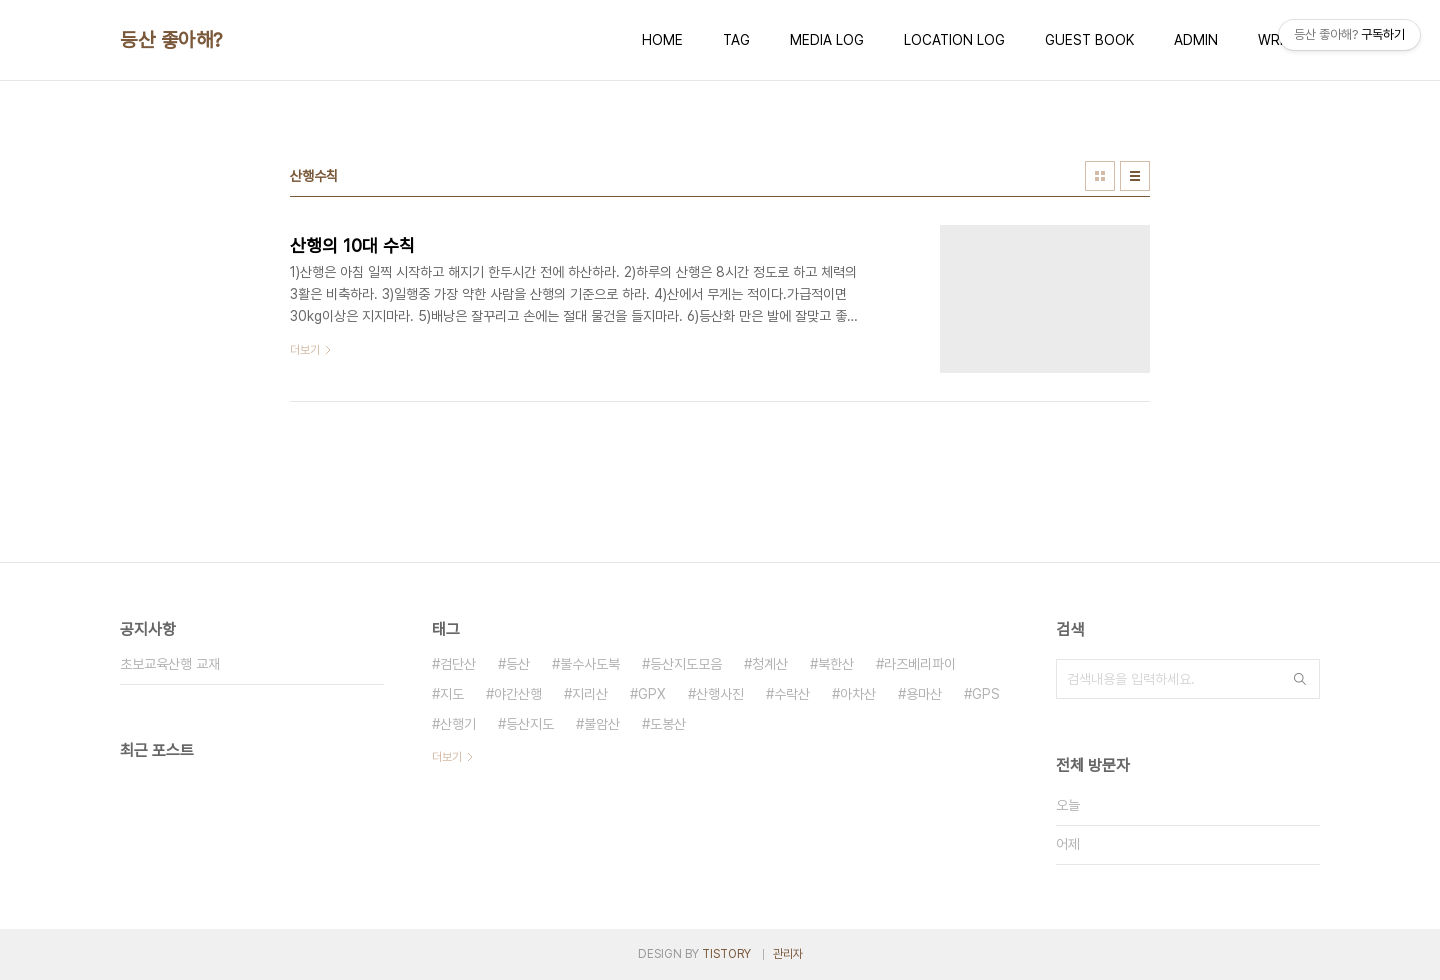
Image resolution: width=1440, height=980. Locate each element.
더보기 (447, 757)
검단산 (458, 664)
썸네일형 (1100, 176)
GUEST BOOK (1089, 40)
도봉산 (668, 724)
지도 (452, 694)
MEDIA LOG (827, 40)
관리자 (788, 954)
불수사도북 (590, 664)
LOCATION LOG (954, 40)
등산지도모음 (686, 664)
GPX (652, 694)
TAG (736, 40)
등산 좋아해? (171, 40)
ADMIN (1196, 40)
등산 (518, 664)
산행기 (458, 724)
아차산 (858, 694)
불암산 (602, 724)
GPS (986, 694)
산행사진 (720, 694)
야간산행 (518, 694)
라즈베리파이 (920, 664)
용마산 (924, 694)
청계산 (770, 664)
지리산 (590, 694)
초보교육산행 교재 (170, 664)
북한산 (836, 664)
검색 (1300, 679)
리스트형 (1135, 176)
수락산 (792, 694)
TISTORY (726, 954)
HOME (662, 40)
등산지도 (530, 724)
